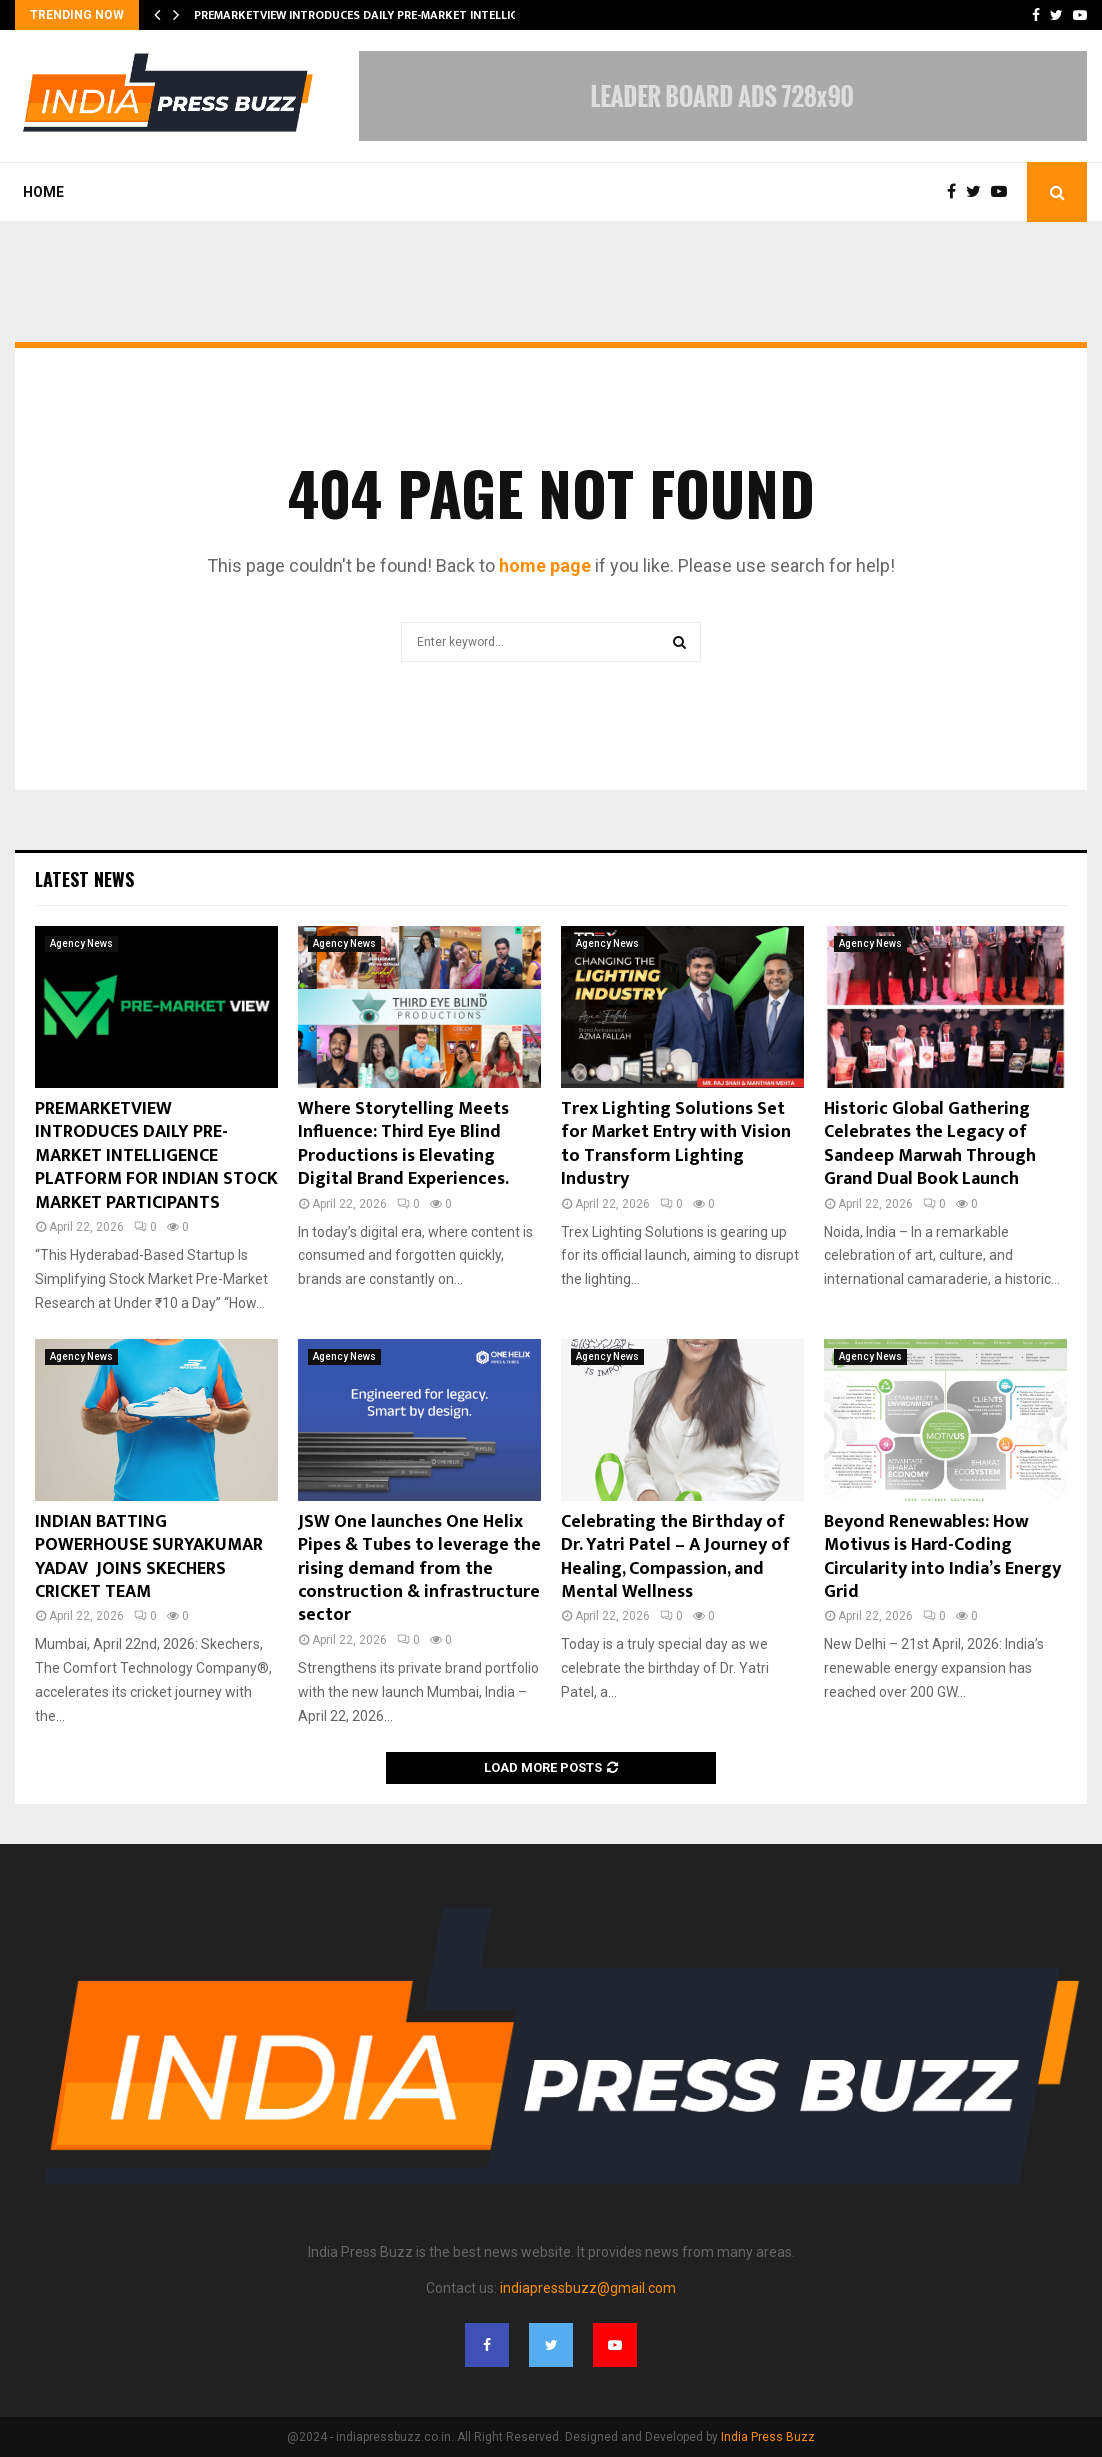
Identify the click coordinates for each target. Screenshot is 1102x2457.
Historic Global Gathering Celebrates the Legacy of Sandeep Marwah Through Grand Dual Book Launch (930, 1144)
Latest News (84, 879)
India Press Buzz (768, 2437)
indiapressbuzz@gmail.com (588, 2288)
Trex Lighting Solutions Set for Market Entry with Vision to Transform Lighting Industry (676, 1144)
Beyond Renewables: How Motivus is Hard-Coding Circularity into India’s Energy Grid (942, 1557)
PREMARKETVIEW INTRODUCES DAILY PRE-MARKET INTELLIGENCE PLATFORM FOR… (418, 15)
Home (43, 192)
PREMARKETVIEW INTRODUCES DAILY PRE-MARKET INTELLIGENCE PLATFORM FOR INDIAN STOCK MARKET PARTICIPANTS (156, 1156)
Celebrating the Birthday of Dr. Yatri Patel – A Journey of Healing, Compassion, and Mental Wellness (675, 1557)
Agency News (81, 943)
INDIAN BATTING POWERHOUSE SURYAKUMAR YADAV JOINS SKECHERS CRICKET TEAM (149, 1557)
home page (545, 565)
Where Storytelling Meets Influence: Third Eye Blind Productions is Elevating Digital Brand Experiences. (403, 1144)
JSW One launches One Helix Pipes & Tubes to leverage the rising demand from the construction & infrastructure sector (419, 1569)
